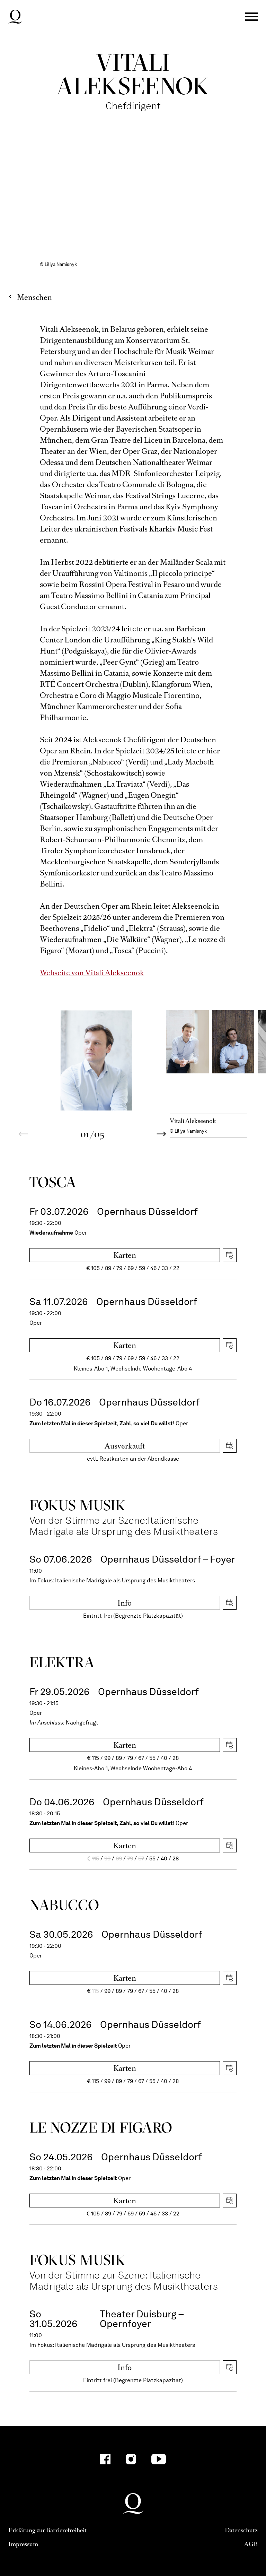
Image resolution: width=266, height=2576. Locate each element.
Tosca (52, 1182)
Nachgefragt (82, 1722)
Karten (124, 1255)
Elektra (62, 1662)
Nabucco (64, 1905)
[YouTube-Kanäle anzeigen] (158, 2459)
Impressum (23, 2544)
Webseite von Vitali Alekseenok (92, 973)
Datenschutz (241, 2530)
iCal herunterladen (230, 1255)
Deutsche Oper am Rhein (15, 17)
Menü (251, 16)
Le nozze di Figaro (100, 2127)
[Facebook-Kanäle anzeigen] (105, 2459)
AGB (251, 2544)
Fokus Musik (77, 1505)
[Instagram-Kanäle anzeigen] (131, 2459)
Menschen (34, 297)
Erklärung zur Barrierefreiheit (47, 2530)
